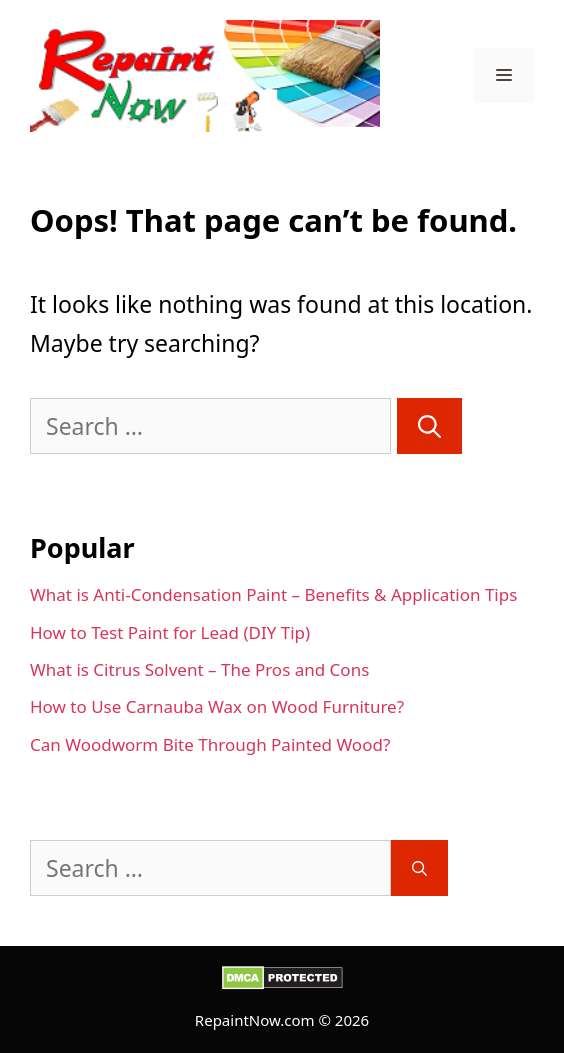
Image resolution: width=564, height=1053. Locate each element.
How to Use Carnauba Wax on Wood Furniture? (217, 706)
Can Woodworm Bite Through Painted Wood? (210, 744)
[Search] (429, 426)
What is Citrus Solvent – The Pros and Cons (199, 669)
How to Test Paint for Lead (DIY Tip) (170, 632)
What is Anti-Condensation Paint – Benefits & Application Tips (273, 594)
